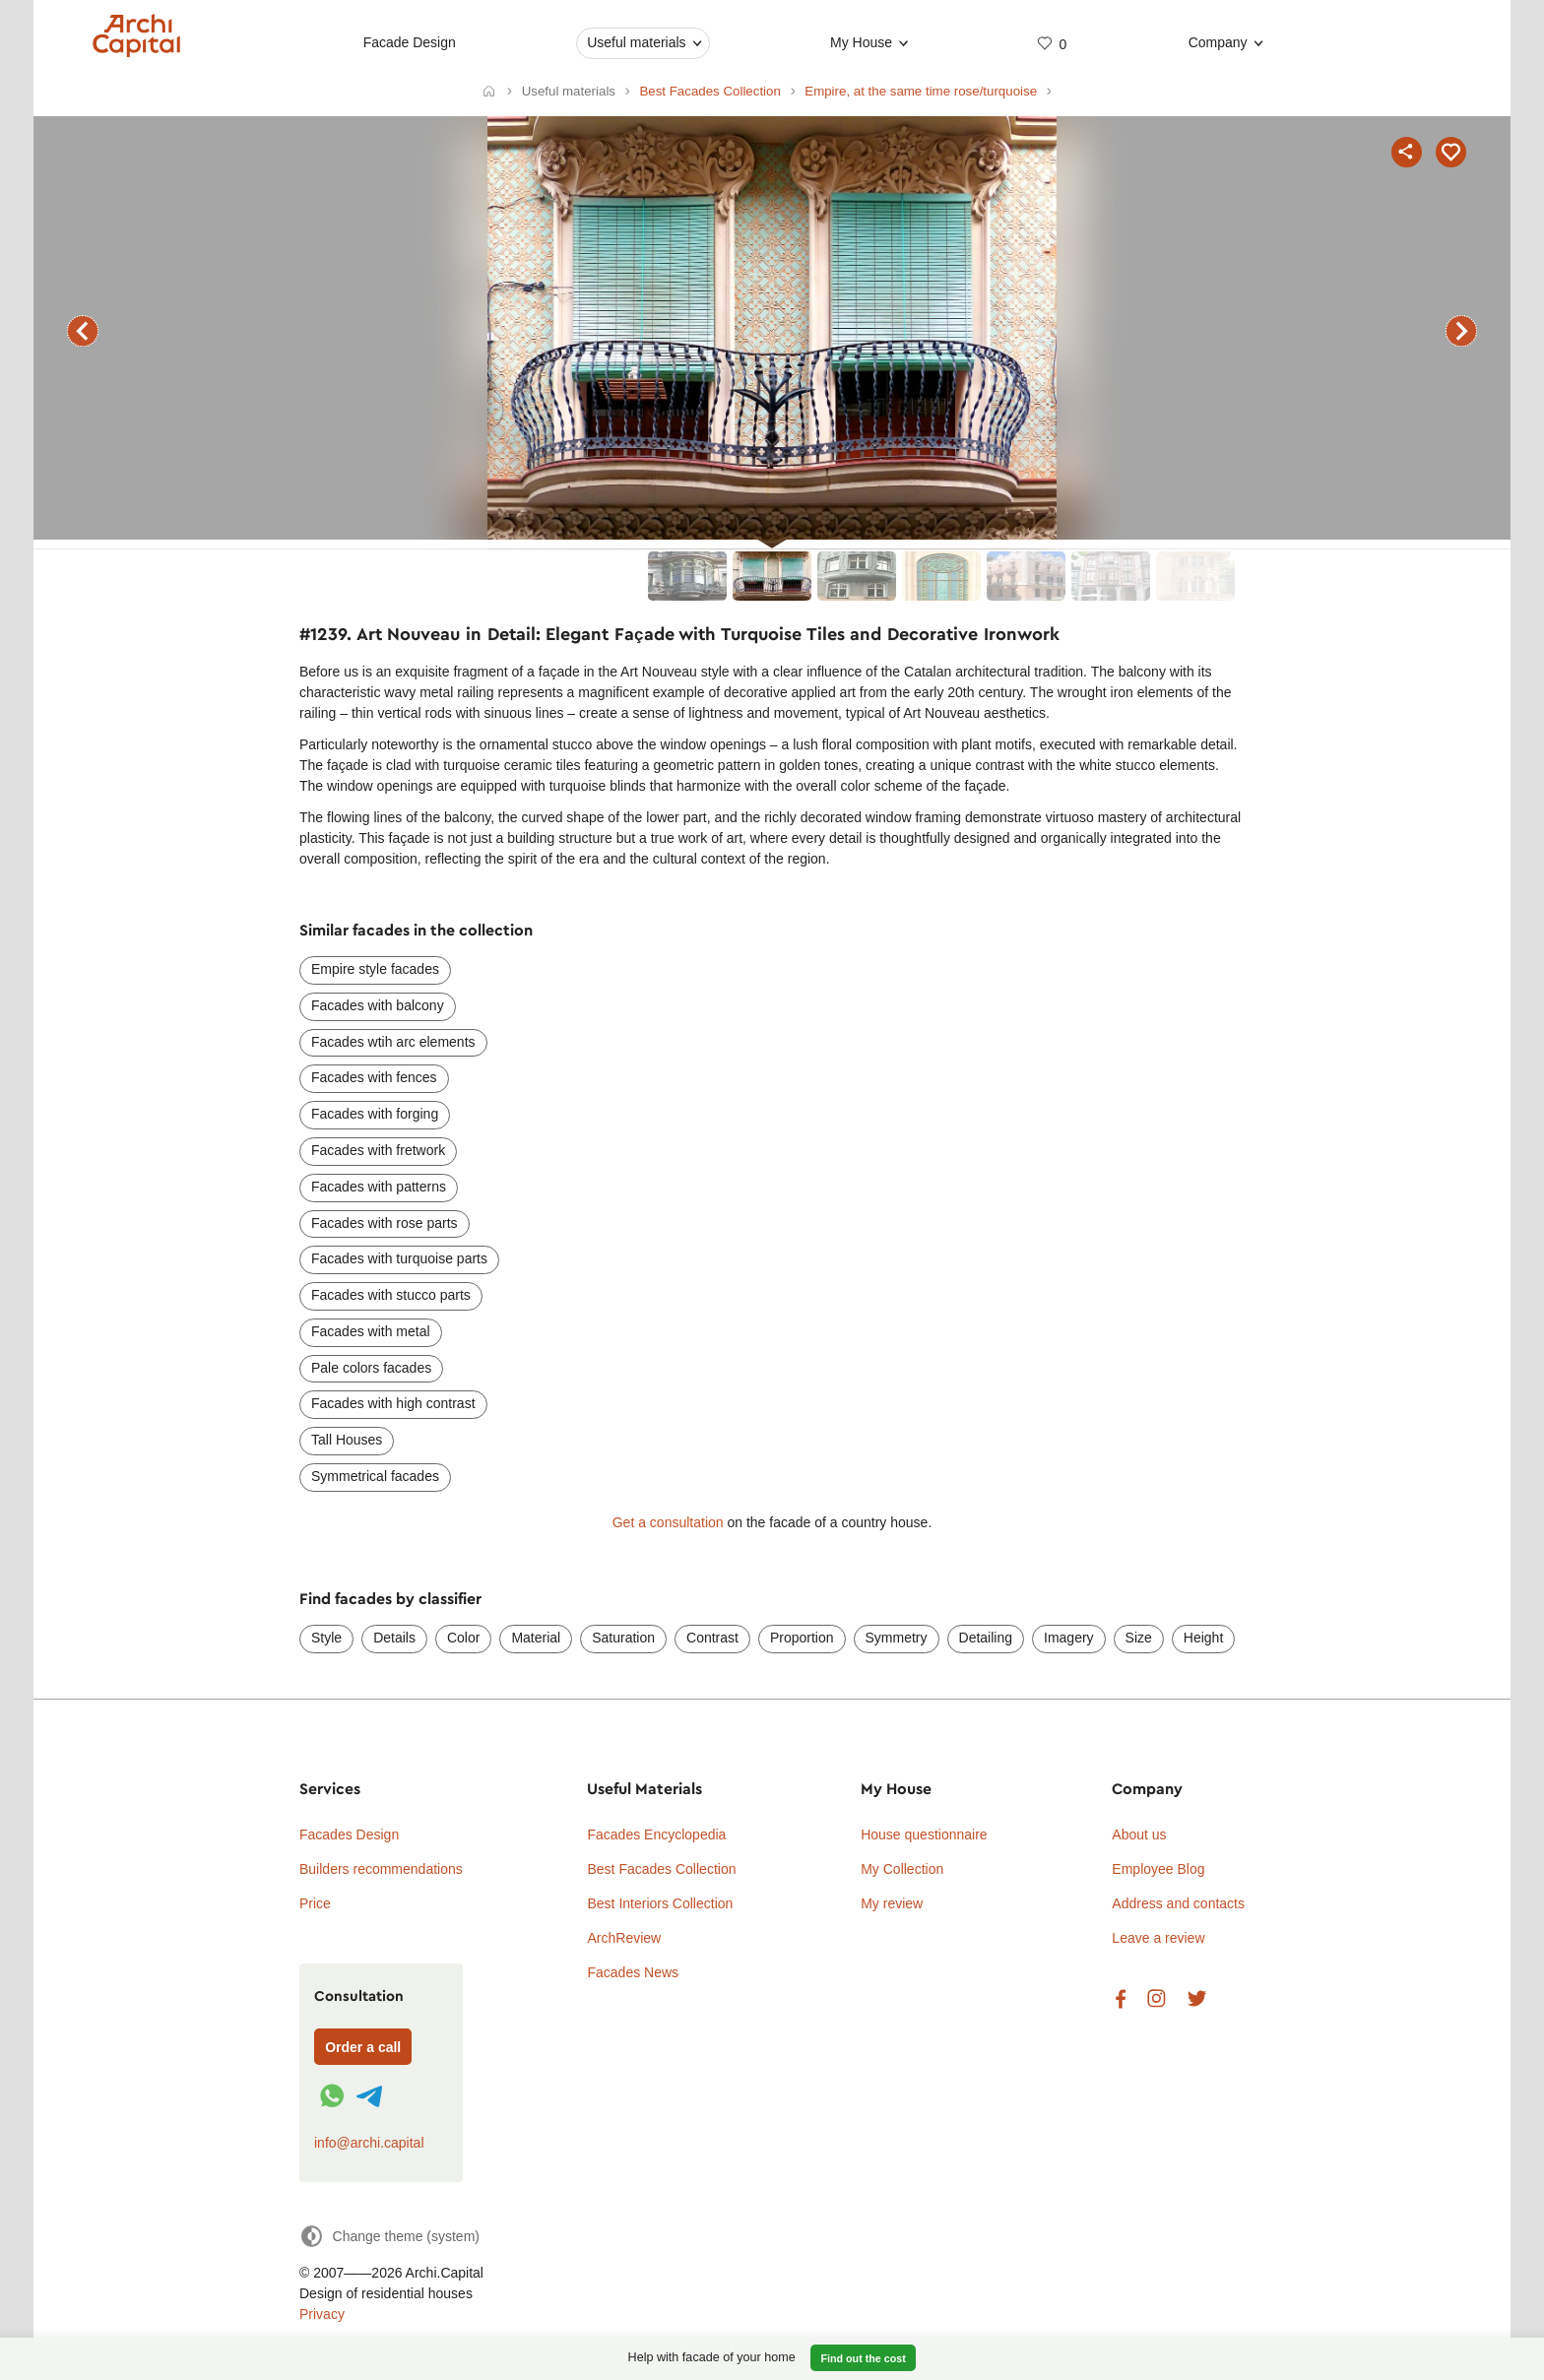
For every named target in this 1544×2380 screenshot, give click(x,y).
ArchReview (624, 1938)
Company (1218, 42)
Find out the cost (863, 2358)
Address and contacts (1178, 1903)
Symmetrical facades (375, 1476)
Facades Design (349, 1834)
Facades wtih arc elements (393, 1042)
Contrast (712, 1637)
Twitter (1197, 1999)
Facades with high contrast (393, 1403)
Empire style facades (375, 969)
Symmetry (897, 1637)
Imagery (1069, 1637)
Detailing (985, 1637)
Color (463, 1637)
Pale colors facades (371, 1368)
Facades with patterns (378, 1186)
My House (861, 42)
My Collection (902, 1869)
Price (315, 1903)
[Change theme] (389, 2235)
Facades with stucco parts (391, 1295)
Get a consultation (668, 1522)
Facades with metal (370, 1331)
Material (535, 1637)
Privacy (322, 2314)
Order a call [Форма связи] (363, 2047)
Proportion (802, 1637)
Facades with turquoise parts (399, 1258)
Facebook (1120, 1999)
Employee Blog (1158, 1869)
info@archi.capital (369, 2143)
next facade (1461, 331)
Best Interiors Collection (660, 1903)
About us (1139, 1834)
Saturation (623, 1637)
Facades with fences (374, 1077)
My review (892, 1903)
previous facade (82, 331)
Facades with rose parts (384, 1223)
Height (1203, 1637)
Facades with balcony (377, 1005)
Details (394, 1637)
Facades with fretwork (378, 1150)
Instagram (1156, 1999)
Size (1139, 1637)
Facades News (632, 1972)
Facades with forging (374, 1114)
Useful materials (636, 42)
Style (326, 1637)
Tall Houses (346, 1439)
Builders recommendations (381, 1869)
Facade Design (409, 42)
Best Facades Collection (661, 1869)
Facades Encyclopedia (656, 1834)
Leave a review (1158, 1938)
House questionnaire (924, 1834)
